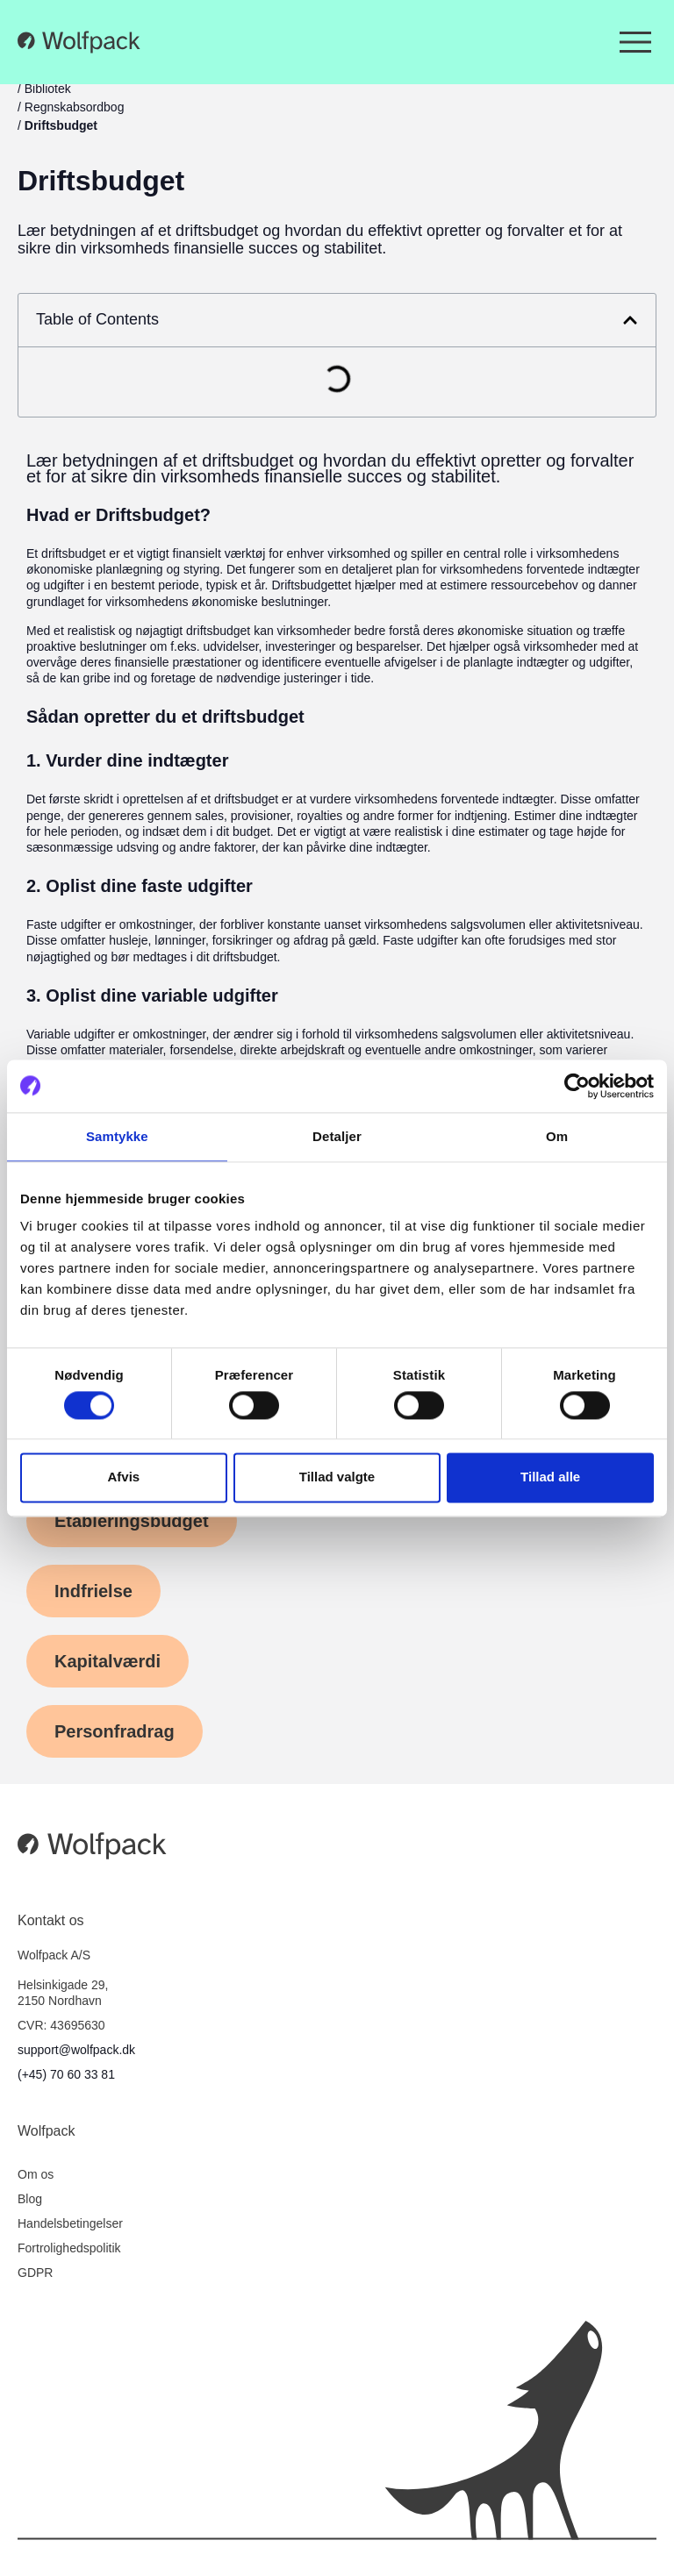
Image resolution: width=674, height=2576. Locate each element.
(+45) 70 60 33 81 (66, 2074)
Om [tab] (557, 1136)
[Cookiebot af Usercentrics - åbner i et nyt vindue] (577, 1086)
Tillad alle (550, 1477)
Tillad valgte (337, 1477)
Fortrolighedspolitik (69, 2248)
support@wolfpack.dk (76, 2050)
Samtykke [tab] (117, 1136)
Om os (36, 2174)
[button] (630, 320)
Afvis (123, 1477)
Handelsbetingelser (70, 2223)
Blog (30, 2199)
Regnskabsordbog (75, 107)
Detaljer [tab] (337, 1136)
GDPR (35, 2273)
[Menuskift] (635, 42)
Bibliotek (48, 89)
